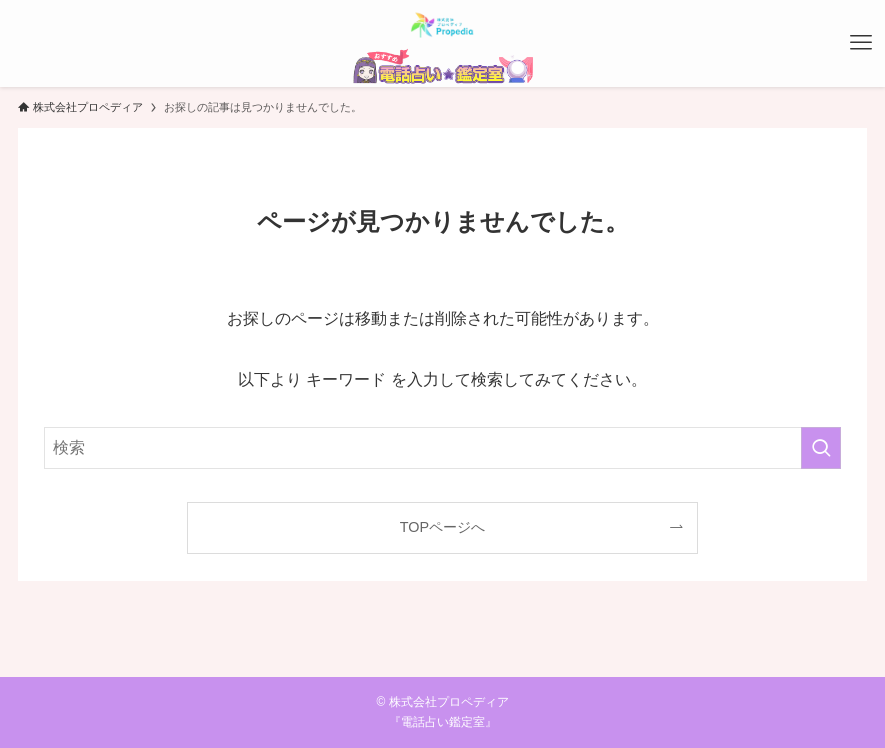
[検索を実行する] (821, 448)
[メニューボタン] (861, 43)
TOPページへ (442, 527)
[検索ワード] (442, 448)
